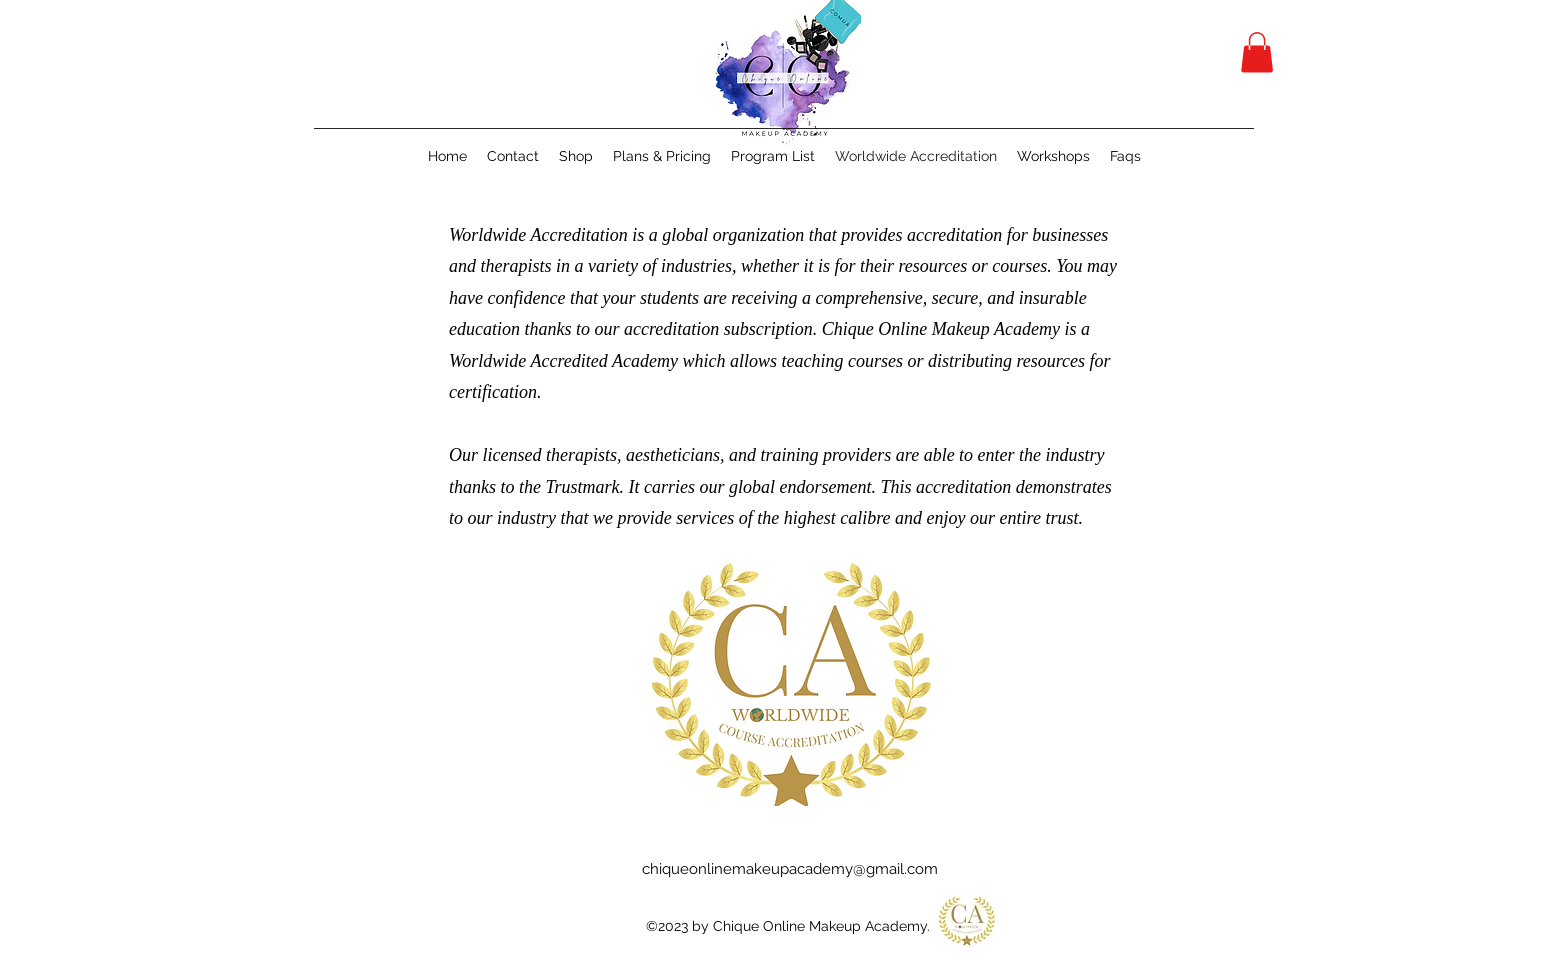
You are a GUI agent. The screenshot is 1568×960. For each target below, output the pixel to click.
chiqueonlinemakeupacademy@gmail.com (790, 869)
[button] (1257, 52)
